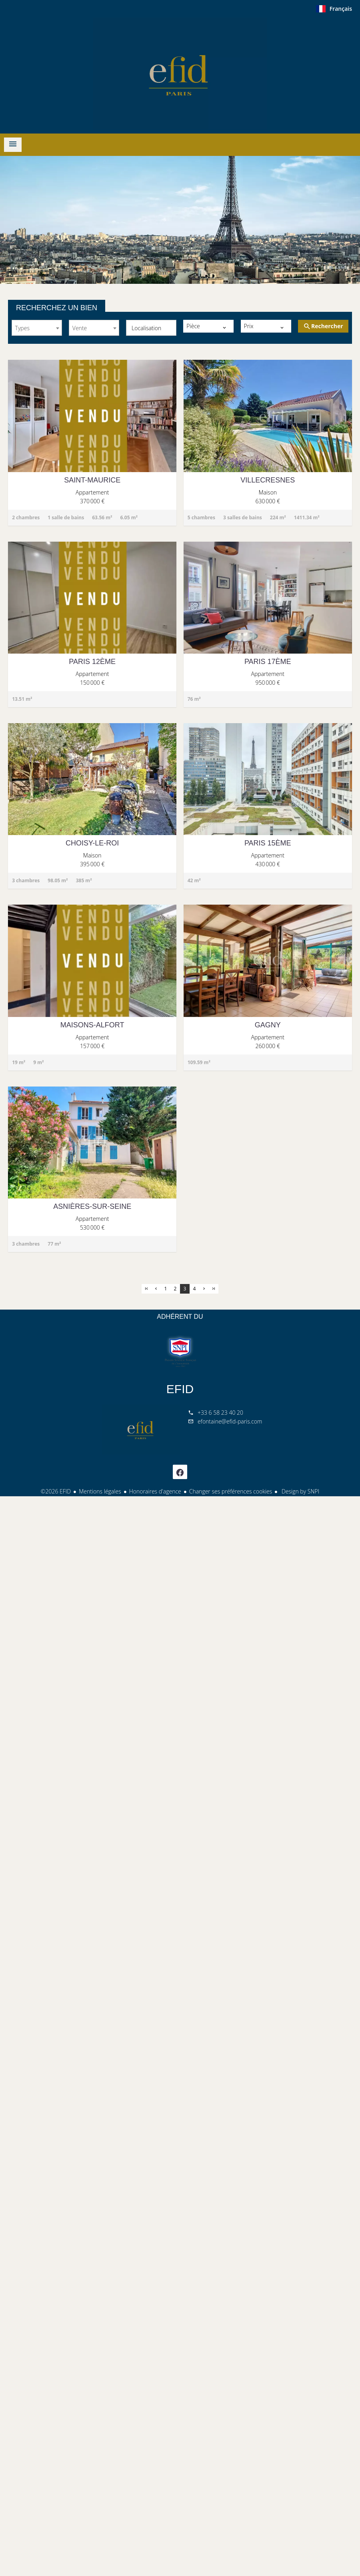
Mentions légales (100, 1491)
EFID (180, 1389)
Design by (299, 1491)
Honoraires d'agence (155, 1491)
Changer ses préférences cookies (230, 1491)
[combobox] (37, 328)
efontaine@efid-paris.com (230, 1421)
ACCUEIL (180, 74)
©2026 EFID (56, 1491)
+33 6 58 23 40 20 (220, 1412)
